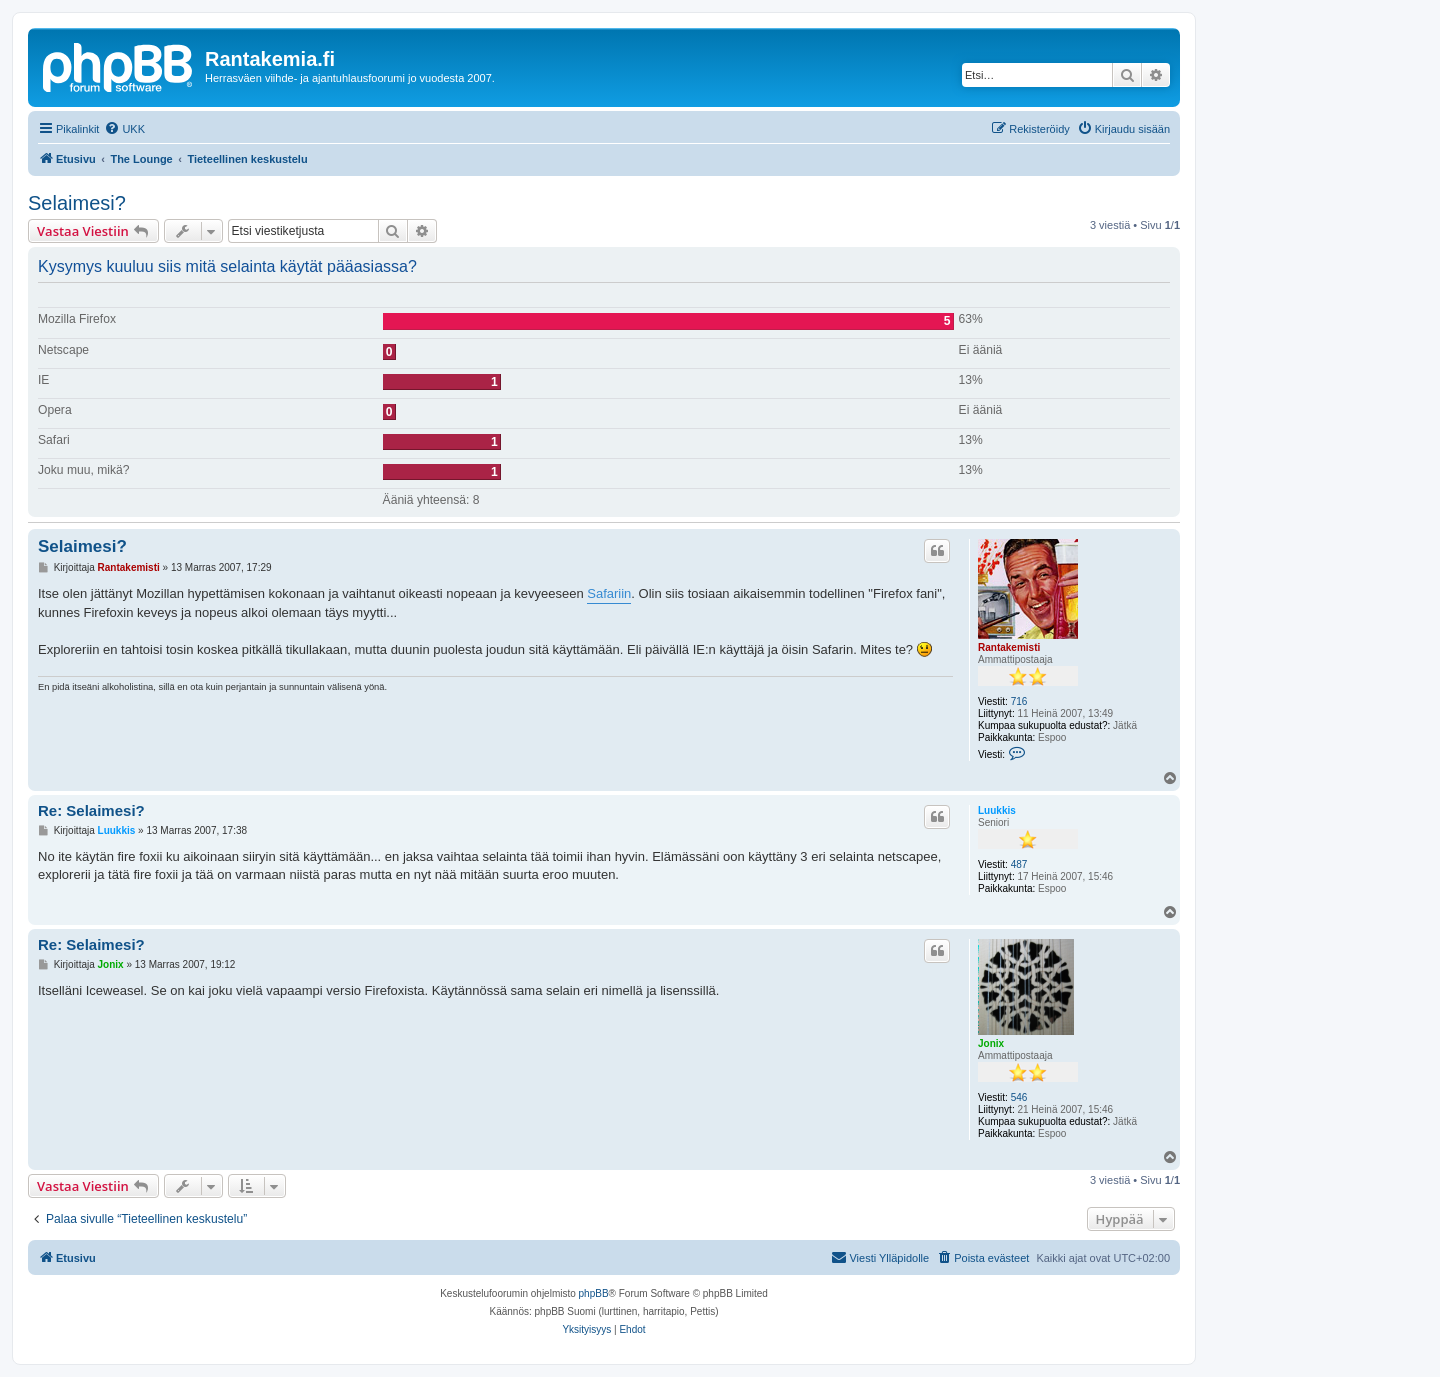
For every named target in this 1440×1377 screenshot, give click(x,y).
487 (1019, 864)
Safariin (609, 593)
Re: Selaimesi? (91, 810)
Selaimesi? (77, 203)
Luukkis (997, 810)
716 (1019, 701)
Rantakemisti (1009, 647)
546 (1019, 1097)
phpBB (594, 1293)
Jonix (991, 1043)
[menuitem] (124, 129)
